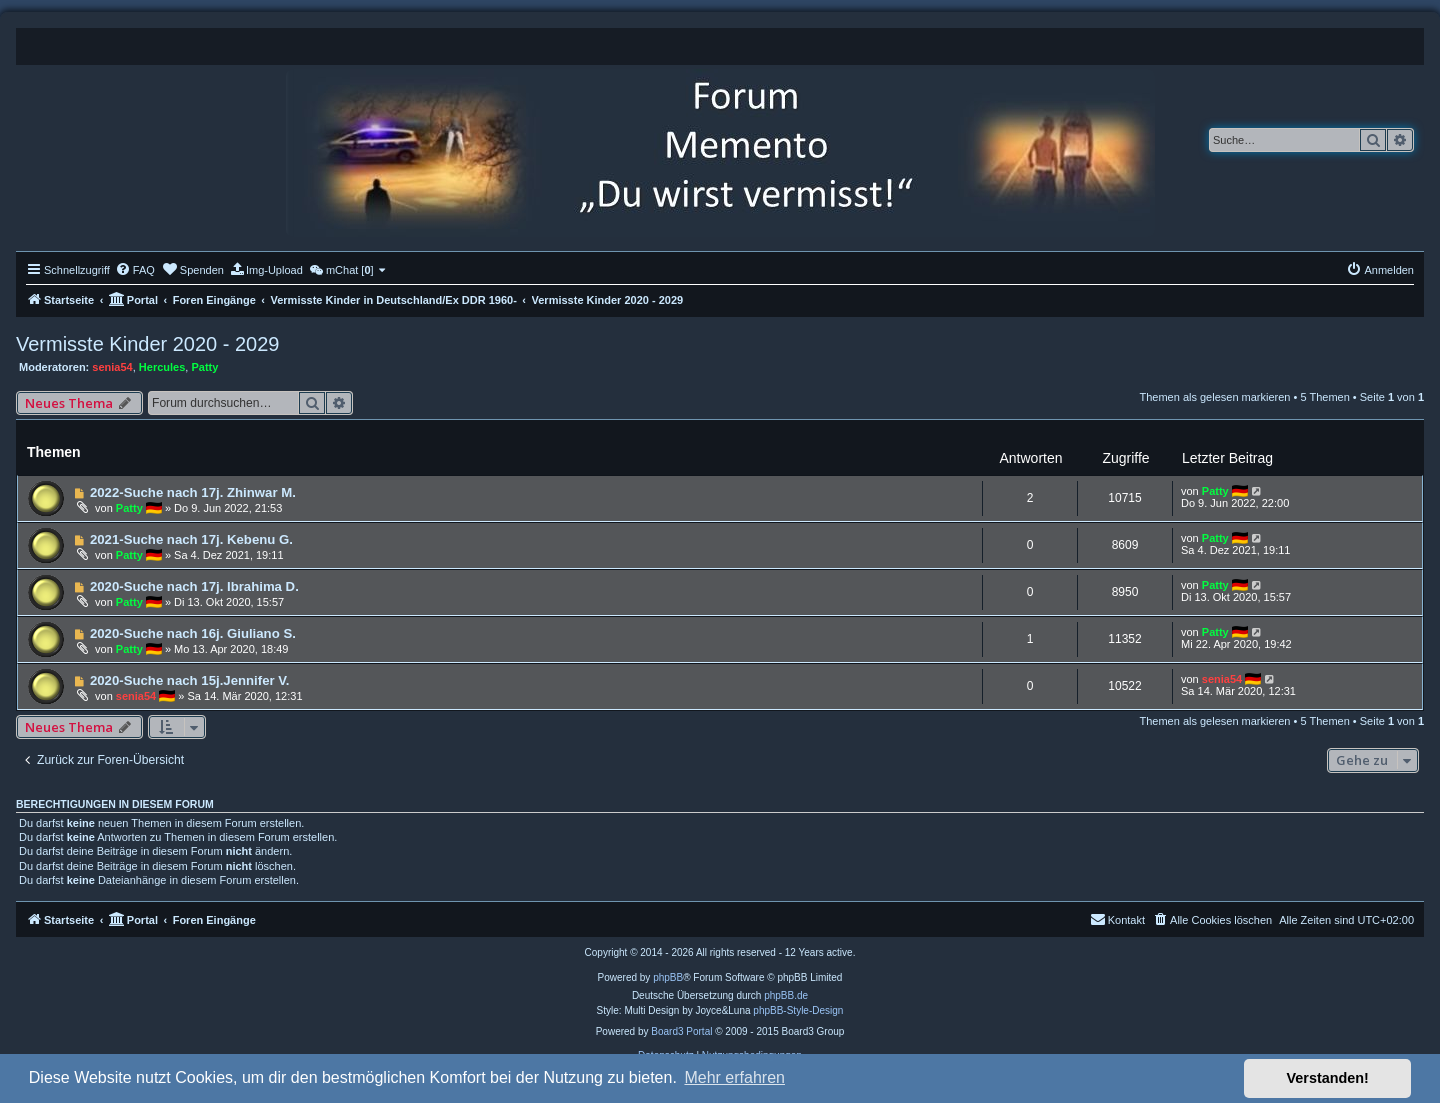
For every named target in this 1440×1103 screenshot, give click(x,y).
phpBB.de (786, 995)
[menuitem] (135, 270)
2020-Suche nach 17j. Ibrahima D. (194, 586)
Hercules (162, 367)
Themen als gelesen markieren (1214, 397)
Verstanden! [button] (1328, 1078)
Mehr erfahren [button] (734, 1077)
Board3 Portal (681, 1031)
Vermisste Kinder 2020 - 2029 (148, 344)
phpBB (668, 977)
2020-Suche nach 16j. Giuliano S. (193, 633)
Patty (204, 367)
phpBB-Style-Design (798, 1010)
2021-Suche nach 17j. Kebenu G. (191, 539)
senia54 (112, 367)
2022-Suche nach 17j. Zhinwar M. (193, 492)
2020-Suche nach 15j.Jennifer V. (190, 680)
